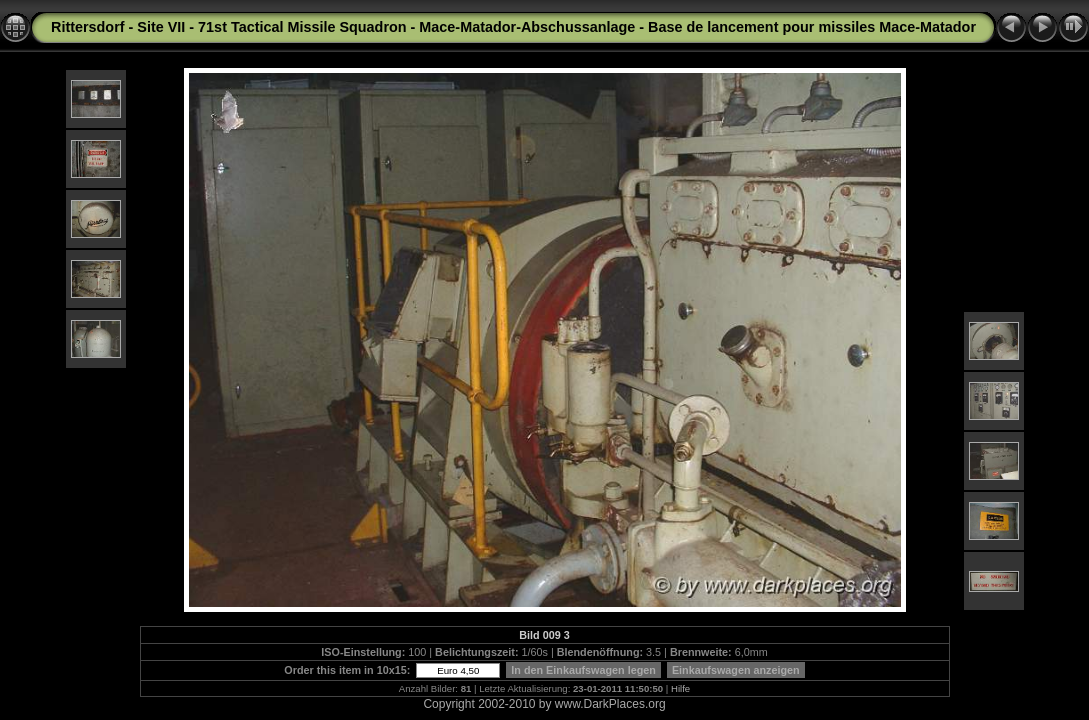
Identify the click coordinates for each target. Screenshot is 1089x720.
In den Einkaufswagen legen (583, 670)
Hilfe (680, 688)
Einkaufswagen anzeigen (736, 670)
